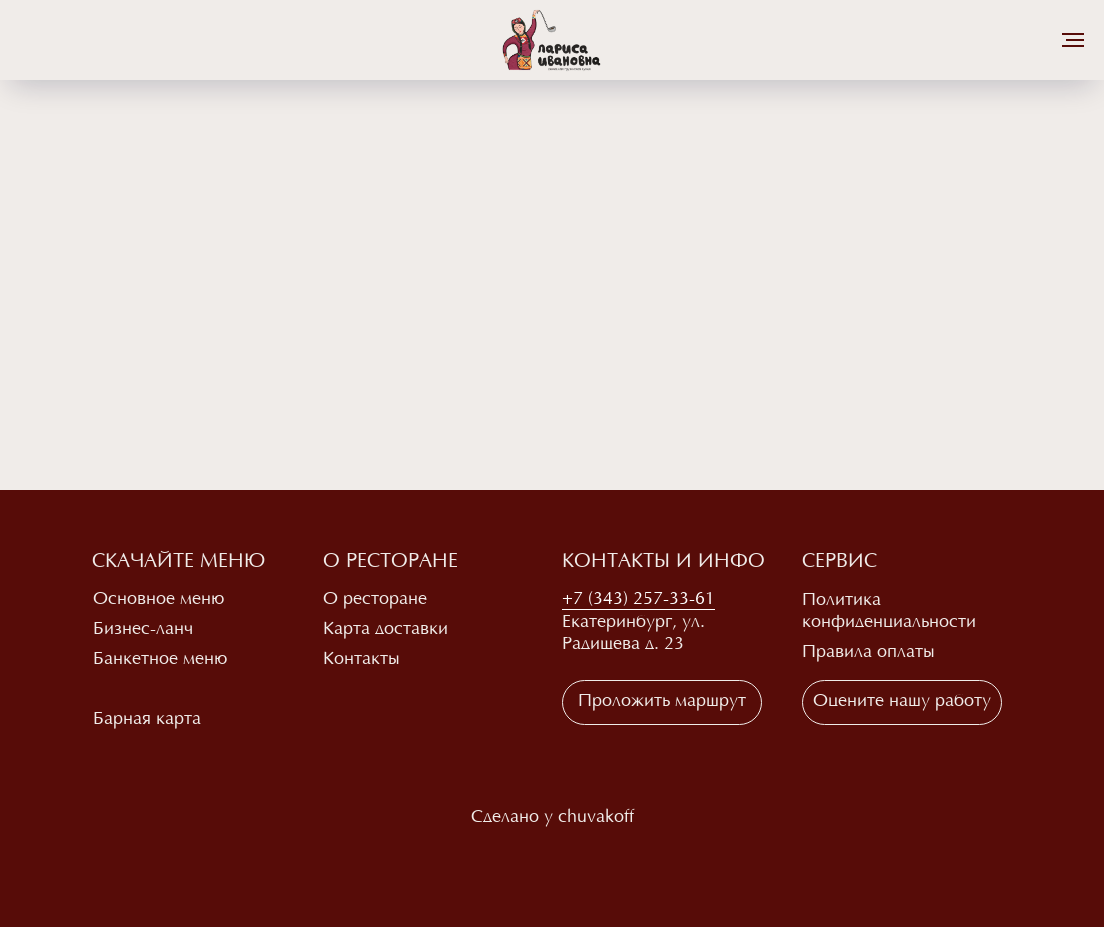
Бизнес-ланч (143, 630)
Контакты (361, 660)
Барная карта (147, 720)
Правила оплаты (868, 653)
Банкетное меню (160, 660)
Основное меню (158, 600)
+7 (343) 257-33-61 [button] (638, 600)
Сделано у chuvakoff (552, 818)
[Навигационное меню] (1073, 40)
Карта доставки (385, 630)
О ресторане (375, 600)
